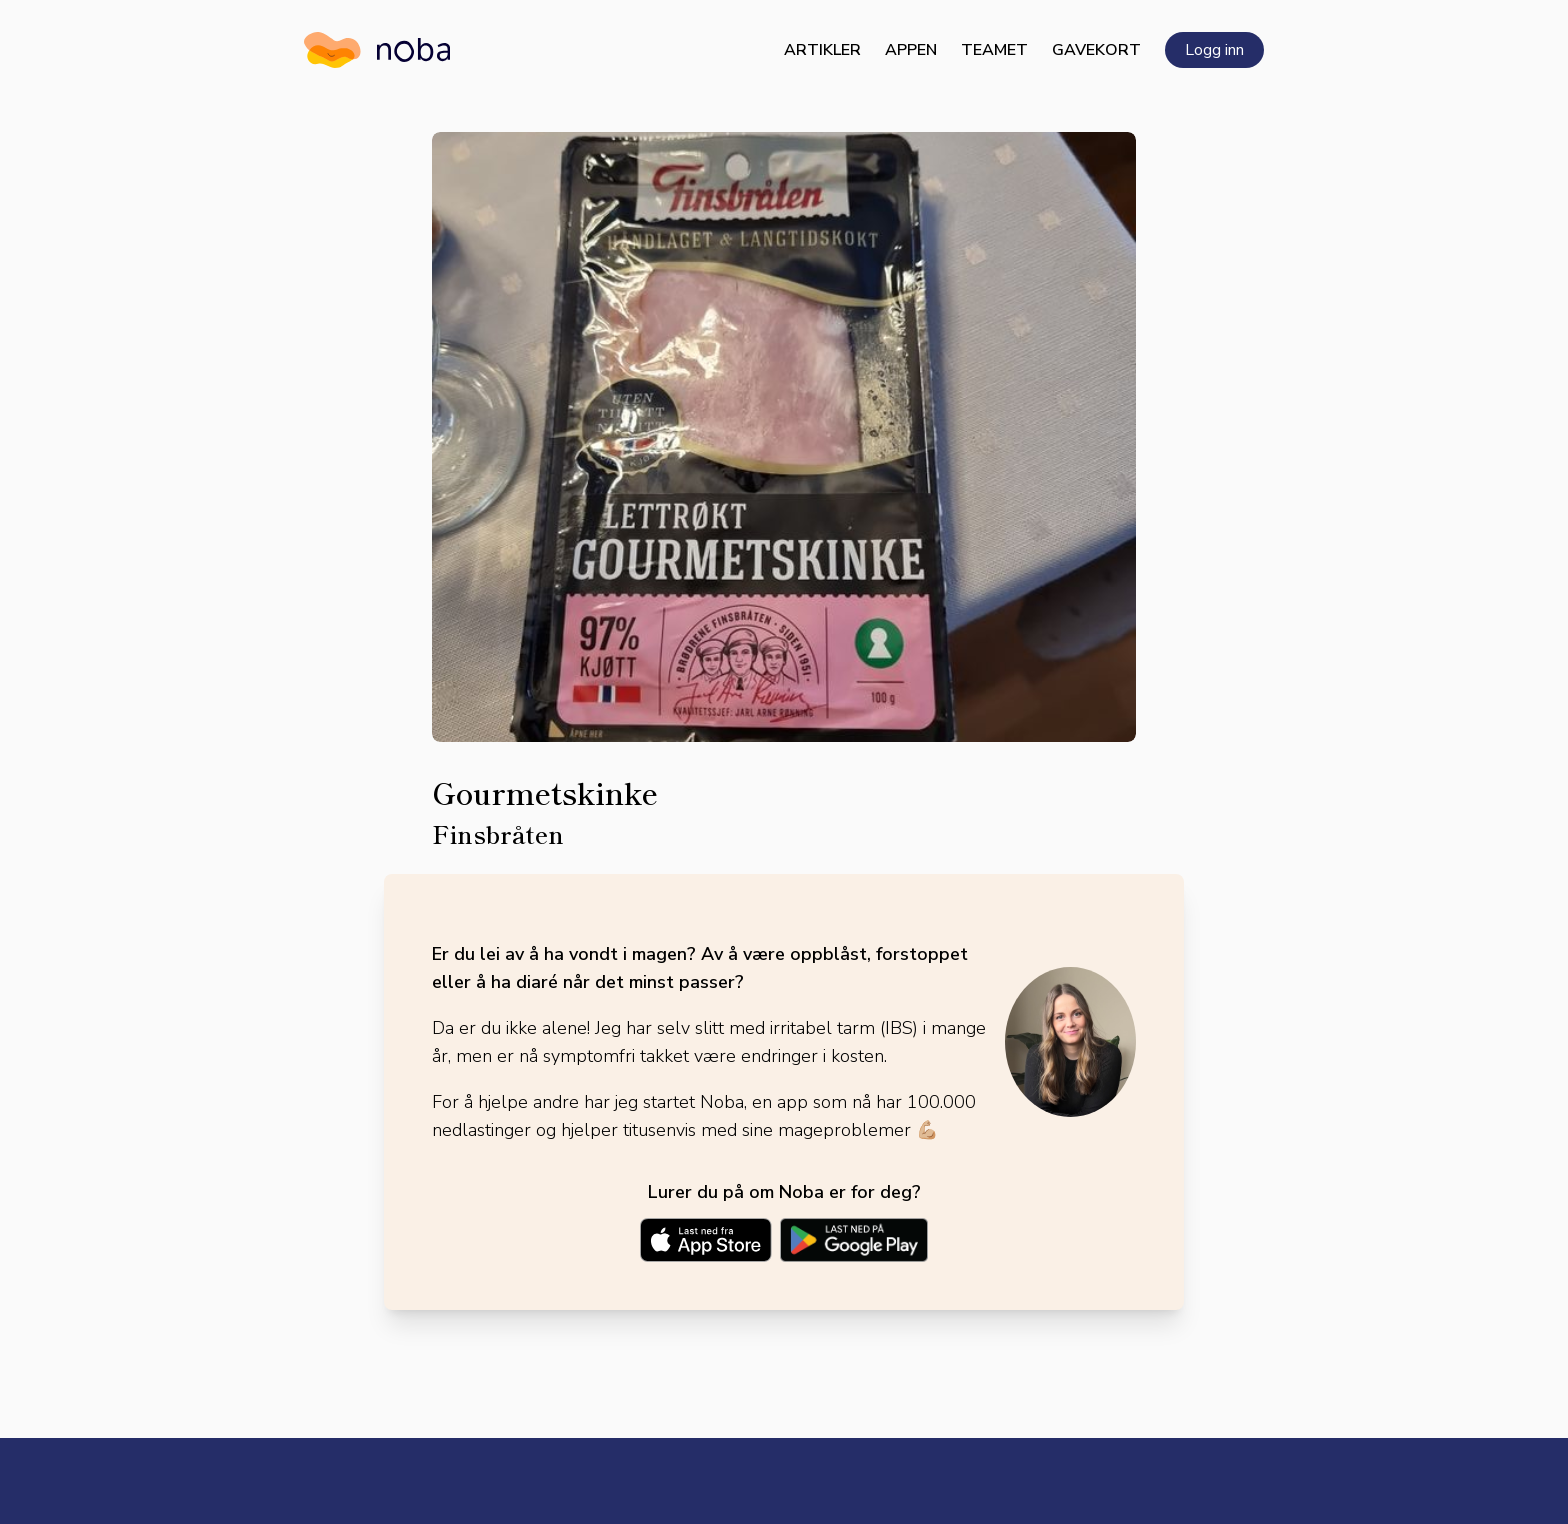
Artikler (822, 50)
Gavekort (1096, 50)
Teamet (994, 50)
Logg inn (1214, 50)
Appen (911, 50)
